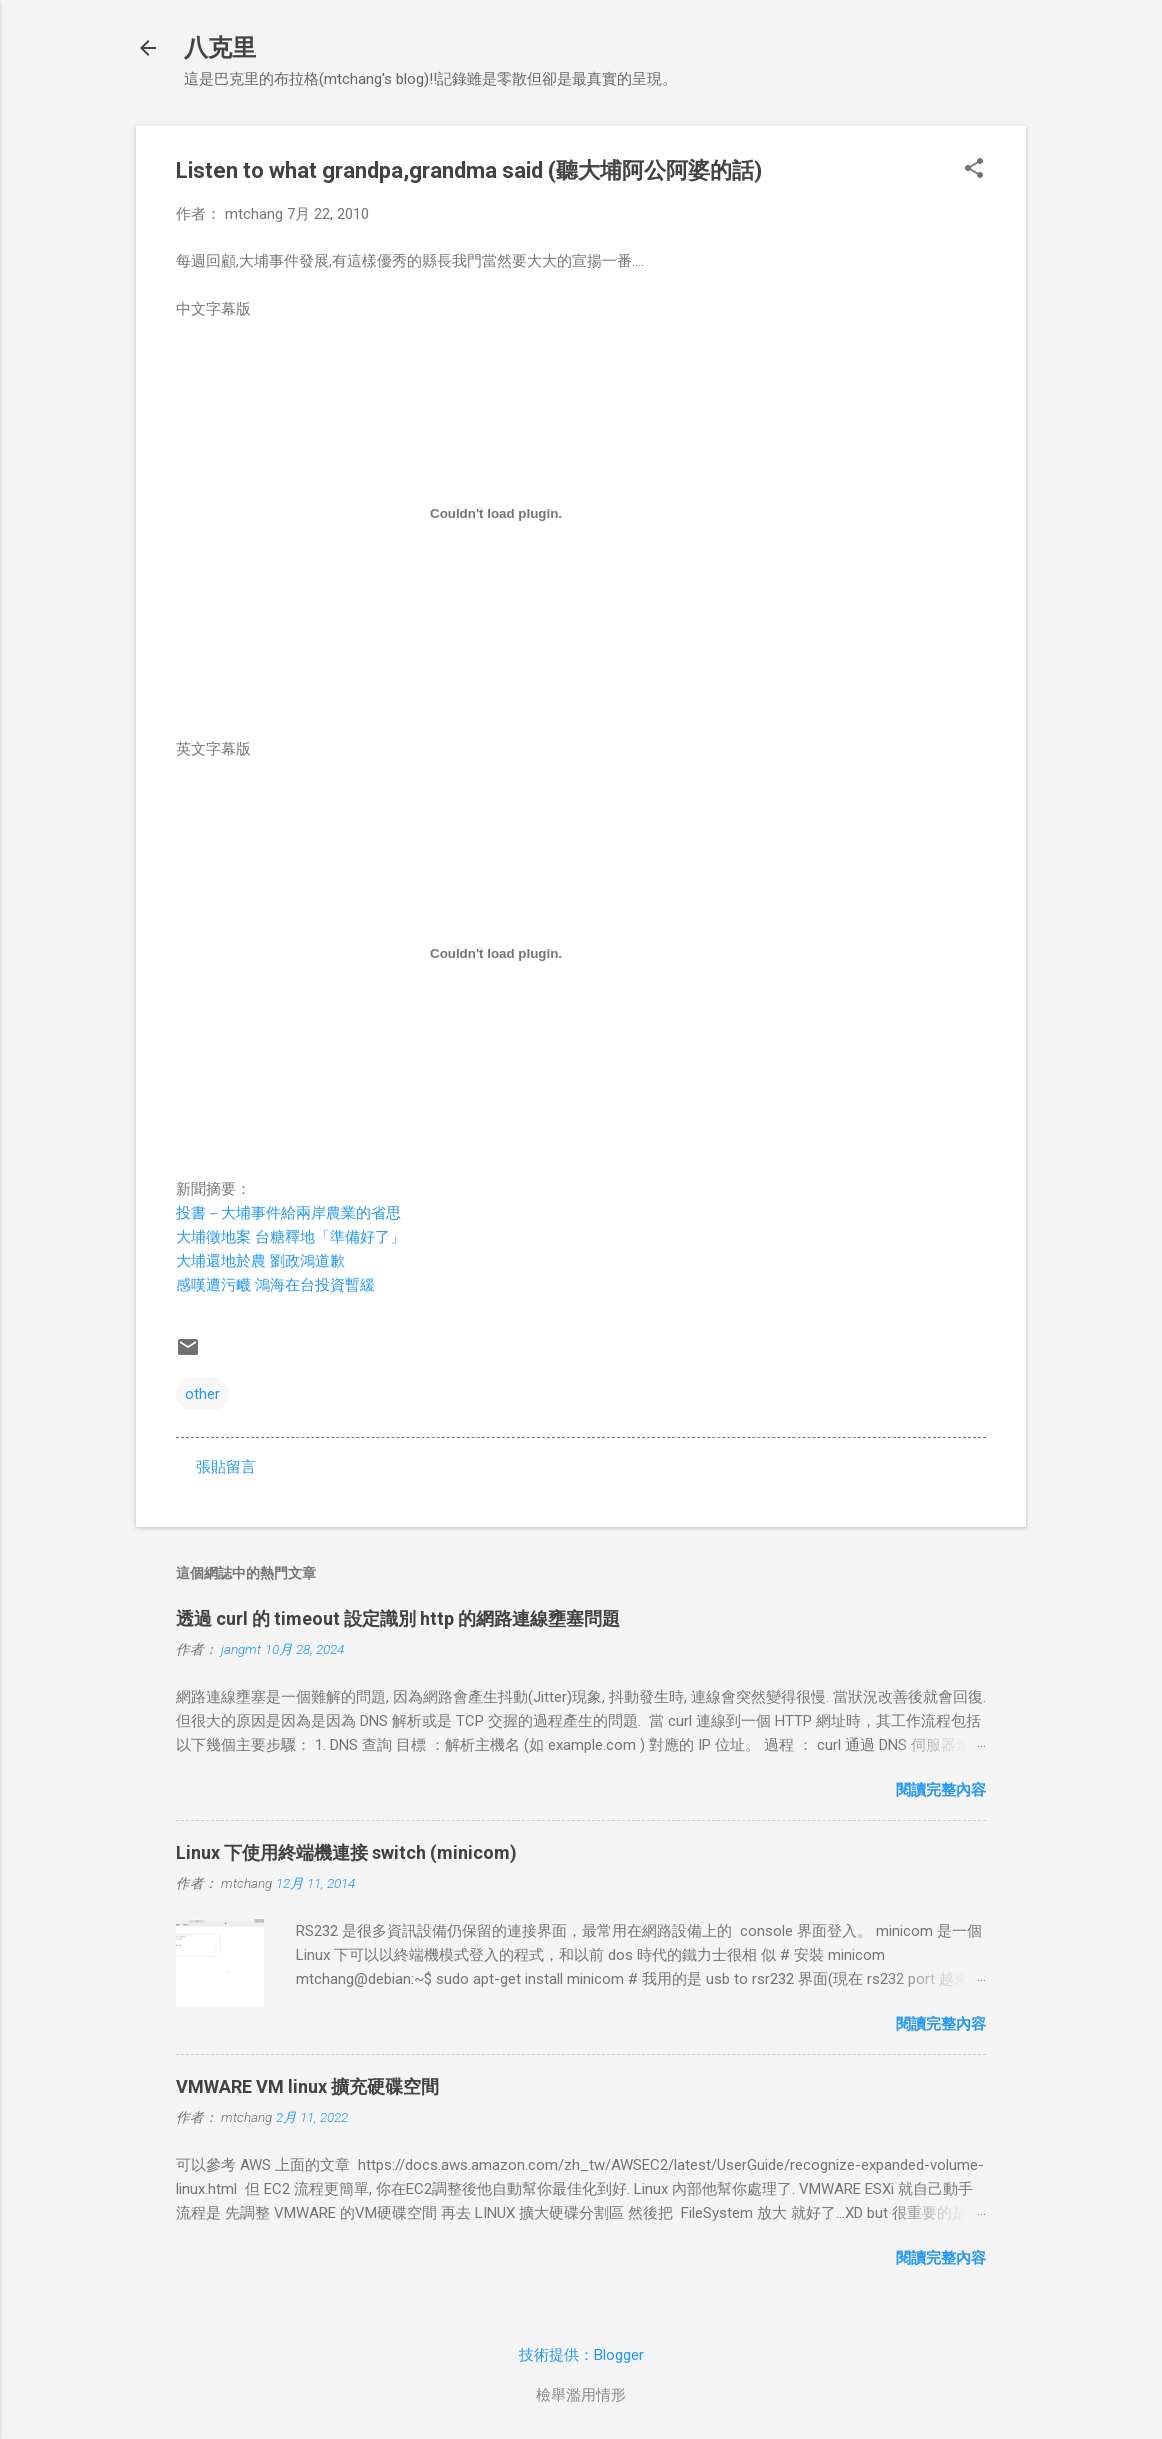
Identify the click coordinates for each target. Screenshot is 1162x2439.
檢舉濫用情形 (581, 2395)
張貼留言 (226, 1467)
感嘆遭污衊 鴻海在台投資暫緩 (275, 1285)
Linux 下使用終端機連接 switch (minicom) (346, 1852)
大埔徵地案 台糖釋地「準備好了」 (290, 1237)
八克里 (220, 48)
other (202, 1394)
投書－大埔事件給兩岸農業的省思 (288, 1213)
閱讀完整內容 (941, 1790)
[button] (974, 170)
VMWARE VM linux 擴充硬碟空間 (307, 2086)
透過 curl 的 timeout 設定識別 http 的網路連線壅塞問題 (398, 1618)
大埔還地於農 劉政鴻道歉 (260, 1261)
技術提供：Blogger (581, 2355)
